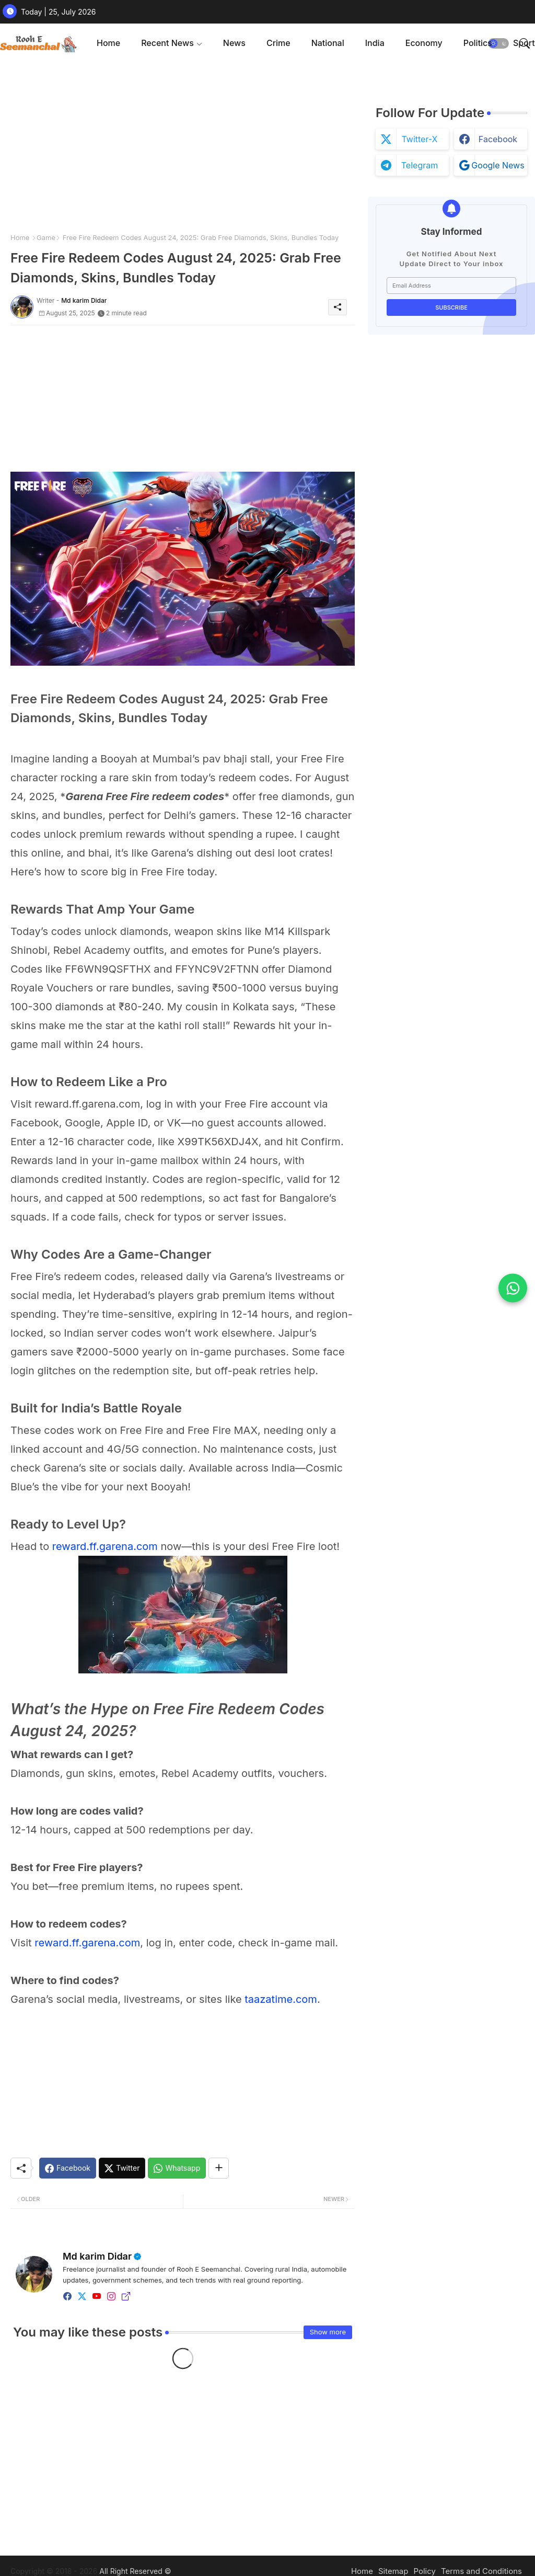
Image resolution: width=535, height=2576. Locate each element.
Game (46, 237)
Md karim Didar (97, 2256)
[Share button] (218, 2168)
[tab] (108, 43)
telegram (419, 165)
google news (497, 165)
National (327, 43)
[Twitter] (122, 2168)
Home (108, 43)
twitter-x (419, 139)
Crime (278, 43)
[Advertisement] (182, 146)
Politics (477, 43)
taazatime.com (281, 1999)
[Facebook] (67, 2168)
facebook (498, 139)
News (234, 43)
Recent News (167, 43)
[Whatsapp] (177, 2168)
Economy (424, 43)
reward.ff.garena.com (105, 1546)
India (375, 43)
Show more (328, 2332)
